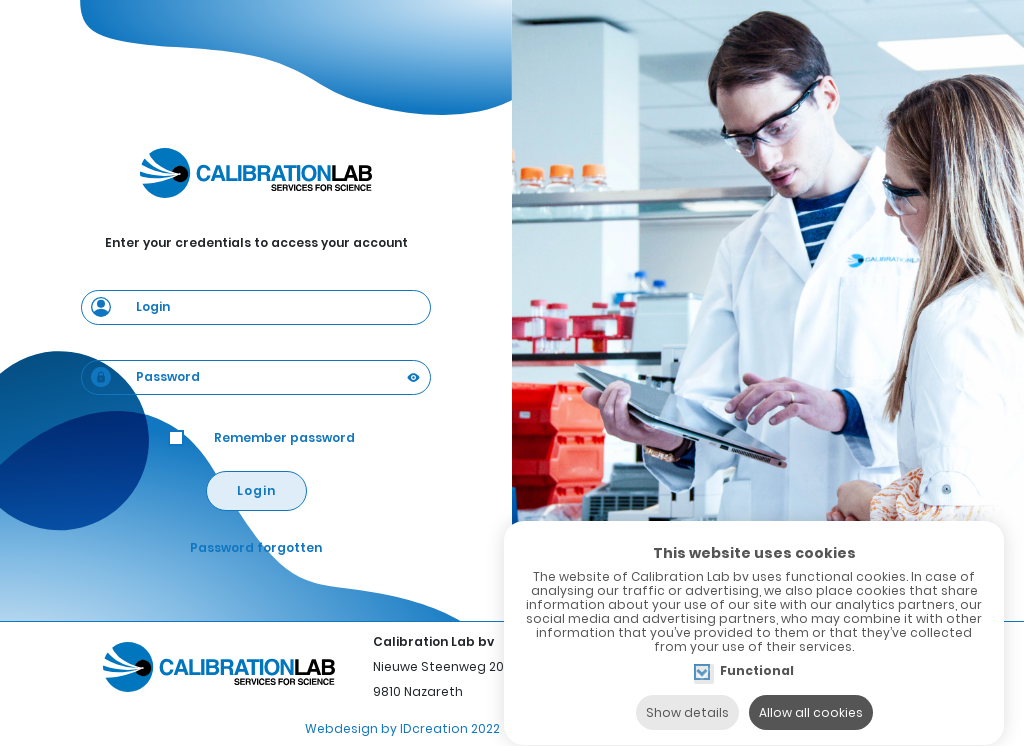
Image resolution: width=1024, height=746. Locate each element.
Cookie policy (566, 728)
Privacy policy (675, 728)
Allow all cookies (811, 694)
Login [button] (256, 490)
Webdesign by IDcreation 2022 (402, 728)
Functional (757, 653)
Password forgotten (256, 547)
